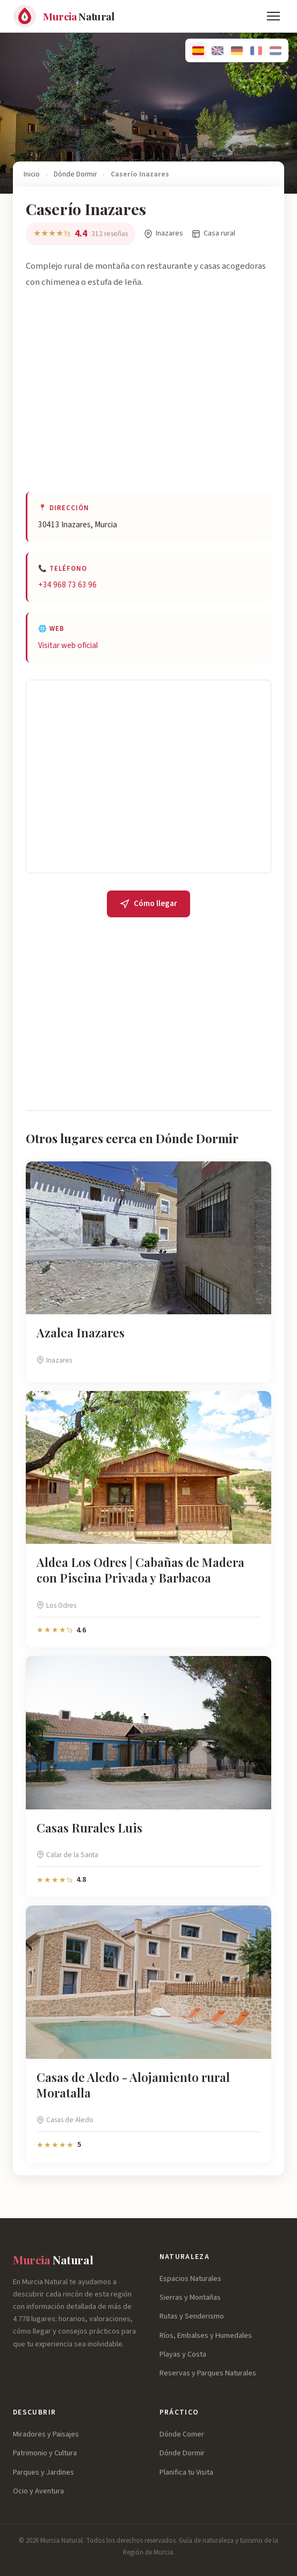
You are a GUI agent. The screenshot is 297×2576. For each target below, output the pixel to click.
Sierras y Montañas (190, 2297)
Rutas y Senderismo (192, 2316)
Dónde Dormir (75, 174)
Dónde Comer (182, 2434)
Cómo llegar (148, 903)
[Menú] (273, 16)
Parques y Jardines (43, 2472)
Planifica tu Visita (186, 2472)
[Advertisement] (148, 400)
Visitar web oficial (68, 645)
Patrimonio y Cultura (45, 2453)
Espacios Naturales (190, 2278)
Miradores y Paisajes (46, 2434)
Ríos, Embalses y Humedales (206, 2335)
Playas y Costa (183, 2354)
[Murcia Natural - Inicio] (63, 16)
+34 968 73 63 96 (67, 585)
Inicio (32, 174)
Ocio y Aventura (38, 2491)
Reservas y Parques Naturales (208, 2373)
